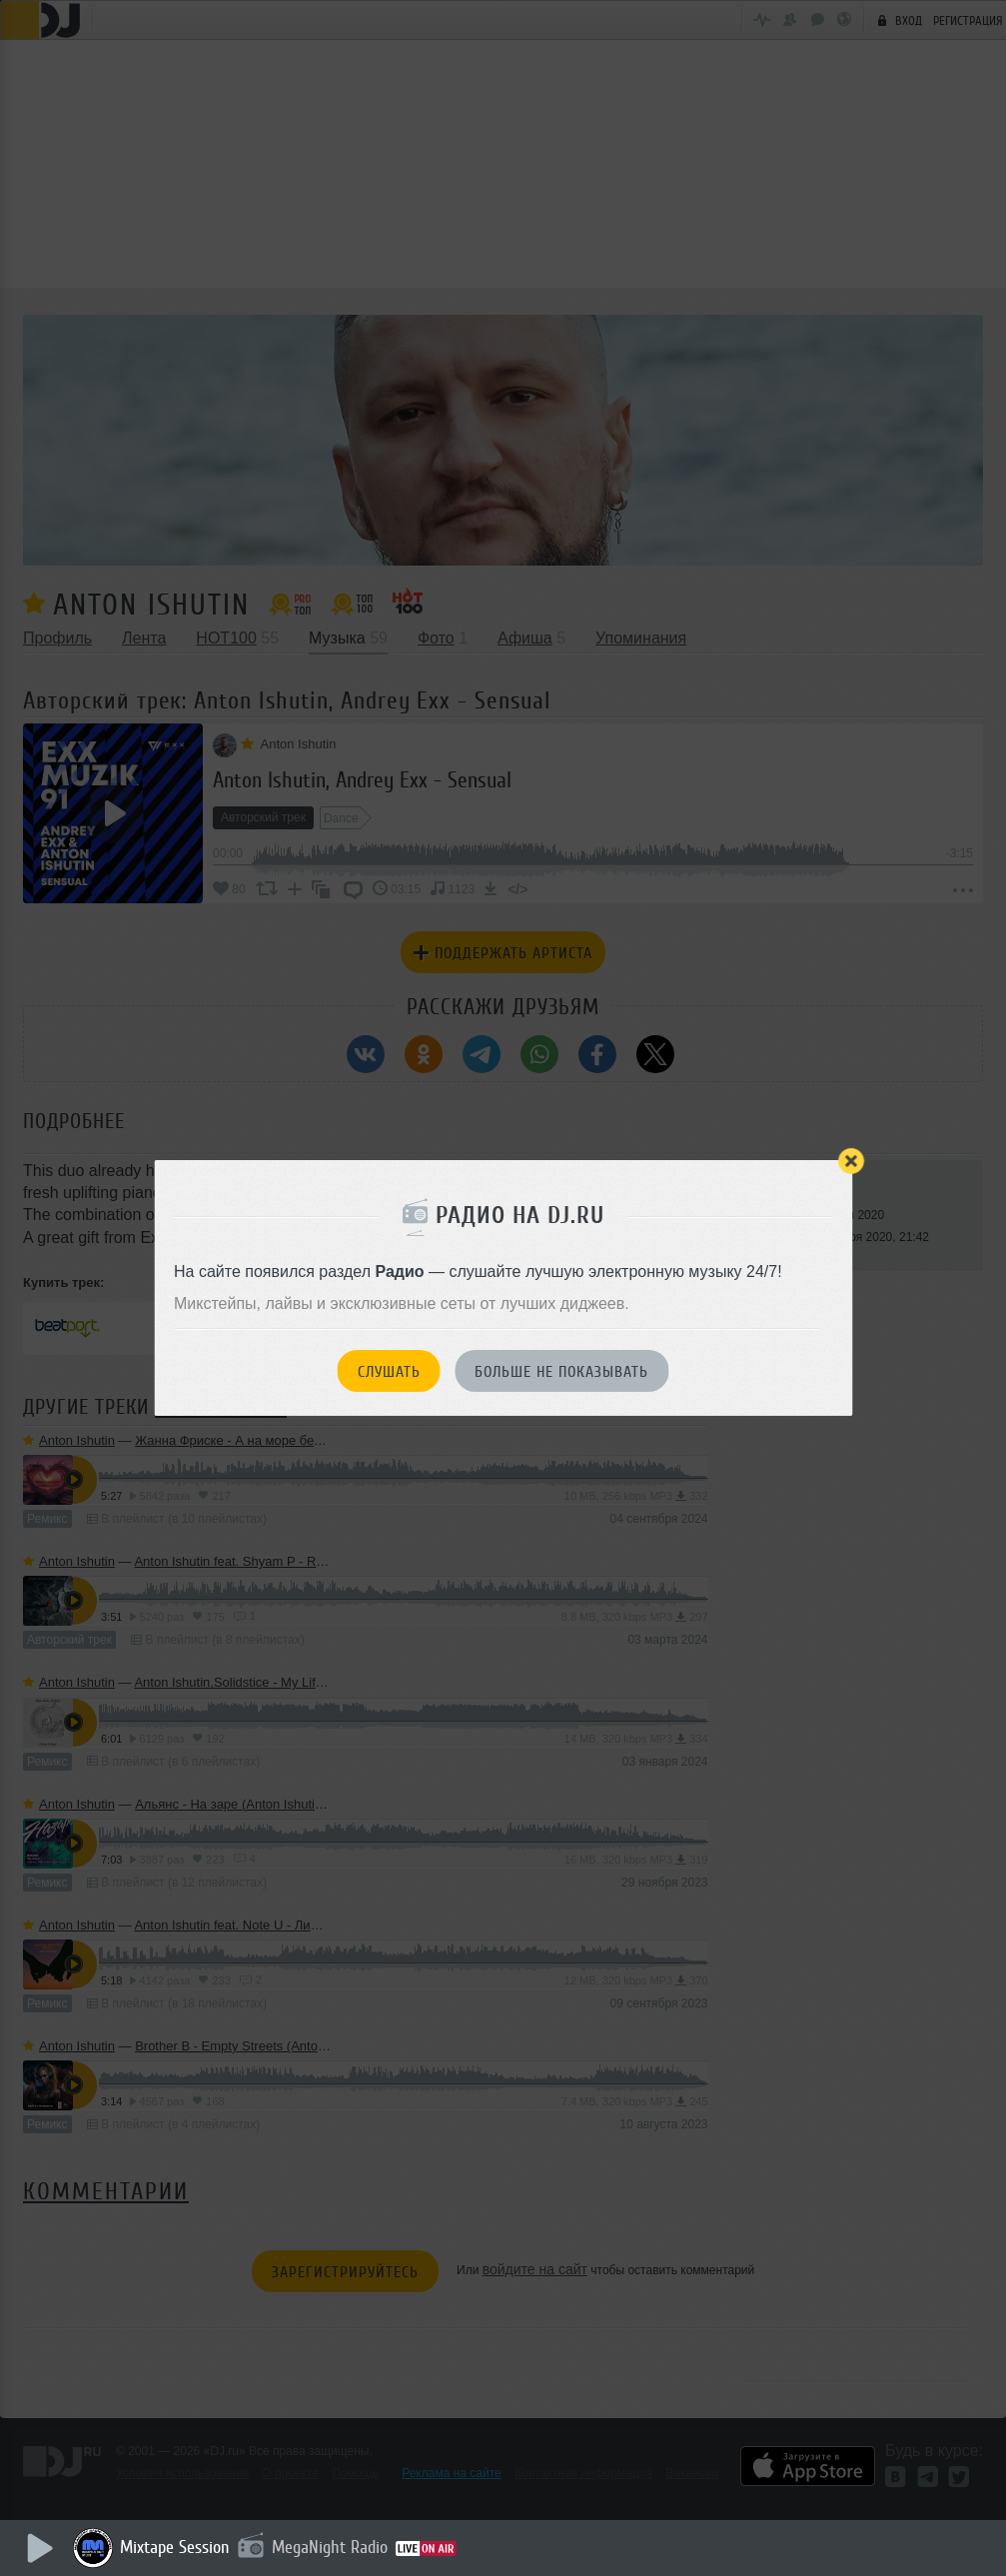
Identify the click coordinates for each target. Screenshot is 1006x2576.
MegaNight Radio (332, 2547)
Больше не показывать (561, 1372)
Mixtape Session (177, 2547)
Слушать (389, 1372)
